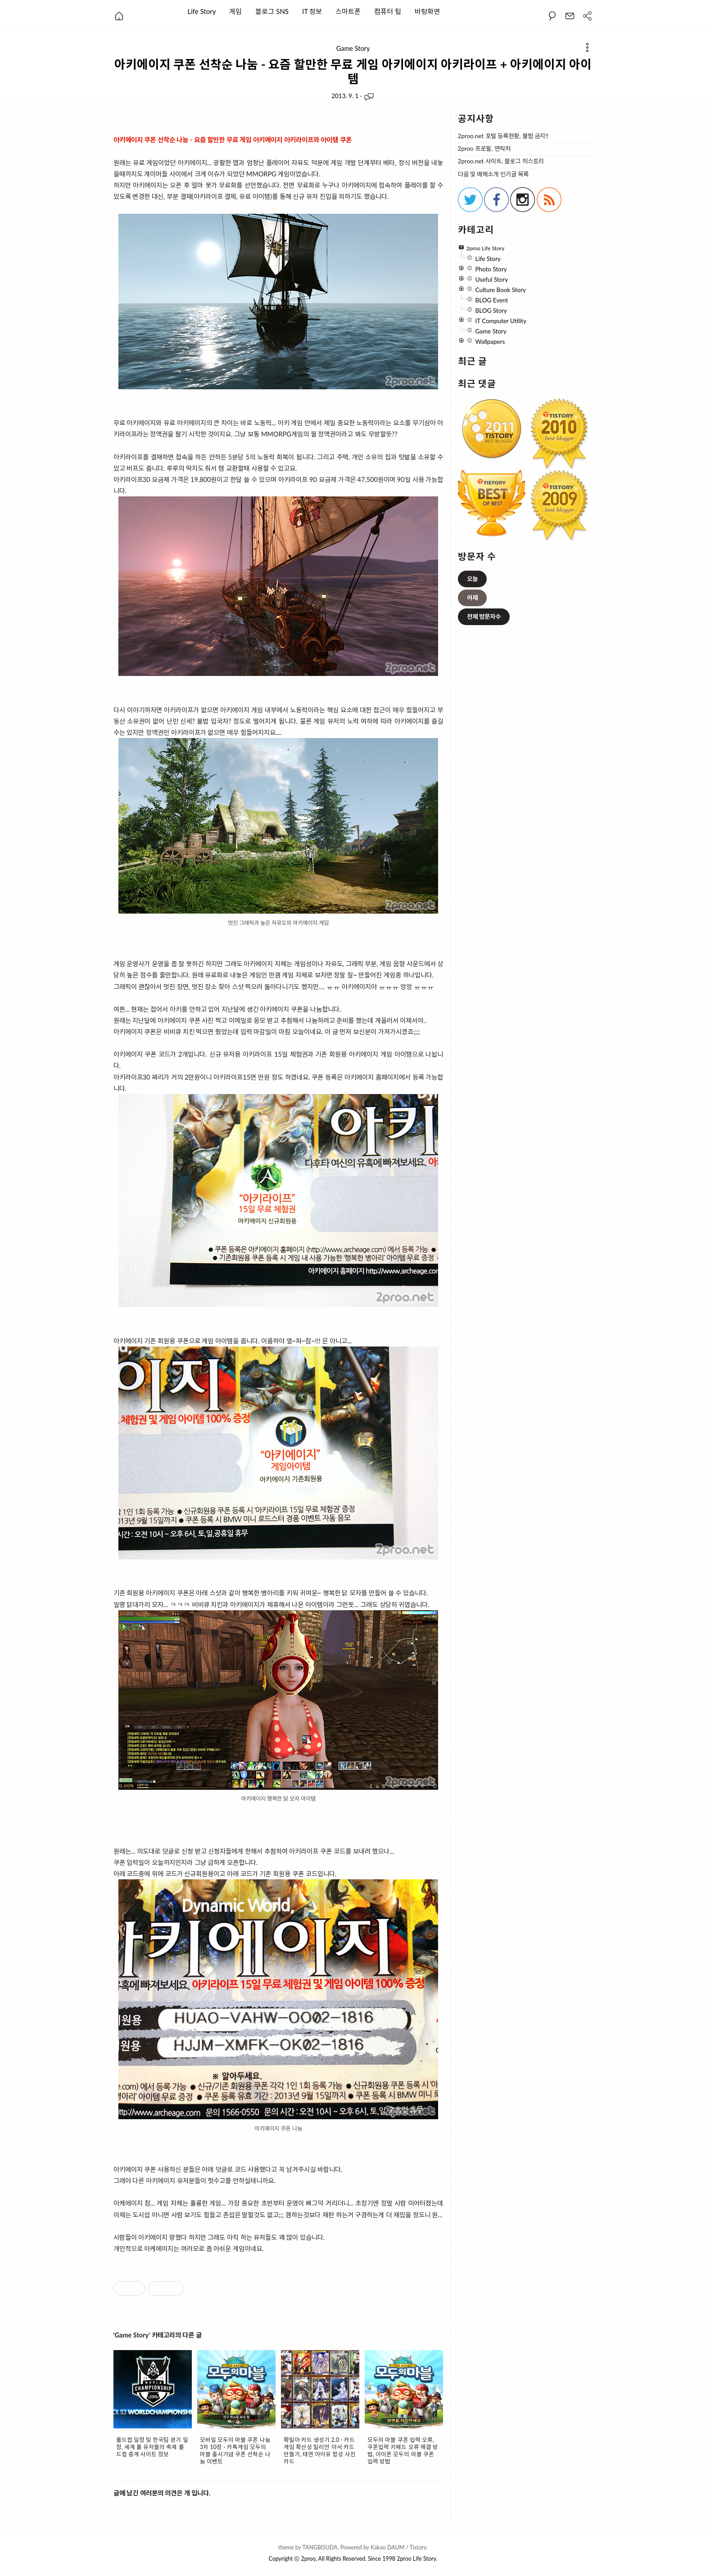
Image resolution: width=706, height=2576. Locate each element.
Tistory (418, 2547)
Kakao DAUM (387, 2547)
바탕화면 (427, 10)
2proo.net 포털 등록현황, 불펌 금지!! (503, 136)
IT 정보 (312, 10)
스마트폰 (348, 10)
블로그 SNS (272, 10)
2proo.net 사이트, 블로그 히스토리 (501, 161)
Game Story (353, 48)
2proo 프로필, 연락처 (484, 149)
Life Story (202, 10)
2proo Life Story (416, 2558)
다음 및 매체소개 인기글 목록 (493, 174)
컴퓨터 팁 (387, 10)
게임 (235, 10)
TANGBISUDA (319, 2547)
